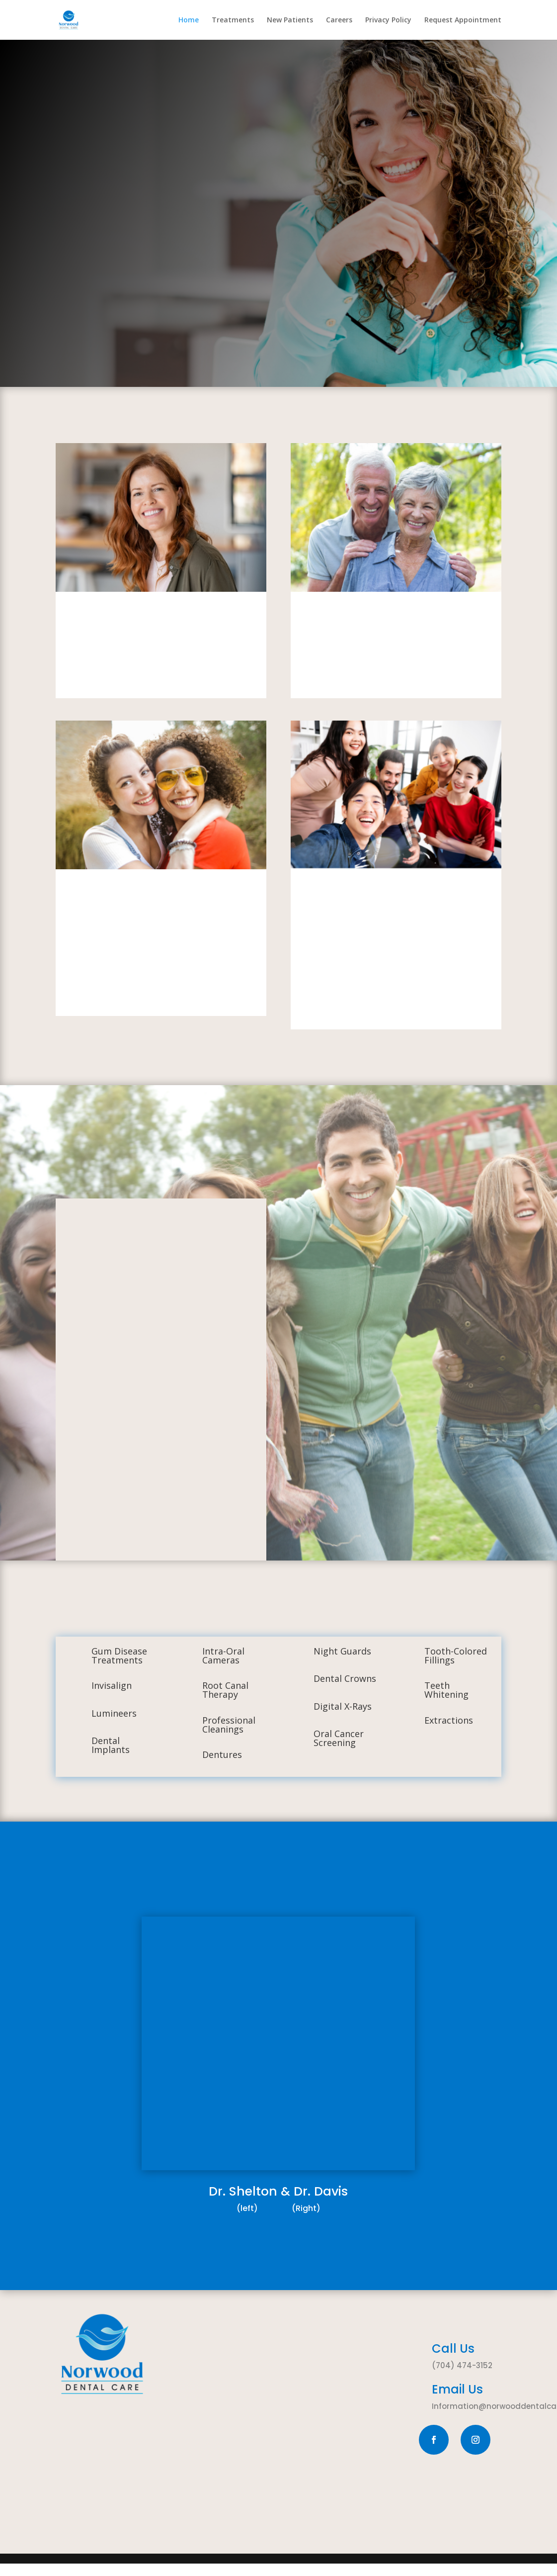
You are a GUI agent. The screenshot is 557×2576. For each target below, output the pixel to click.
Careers (339, 20)
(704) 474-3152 (462, 2365)
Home (188, 20)
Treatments (233, 20)
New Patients (290, 20)
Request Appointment (462, 20)
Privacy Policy (388, 20)
